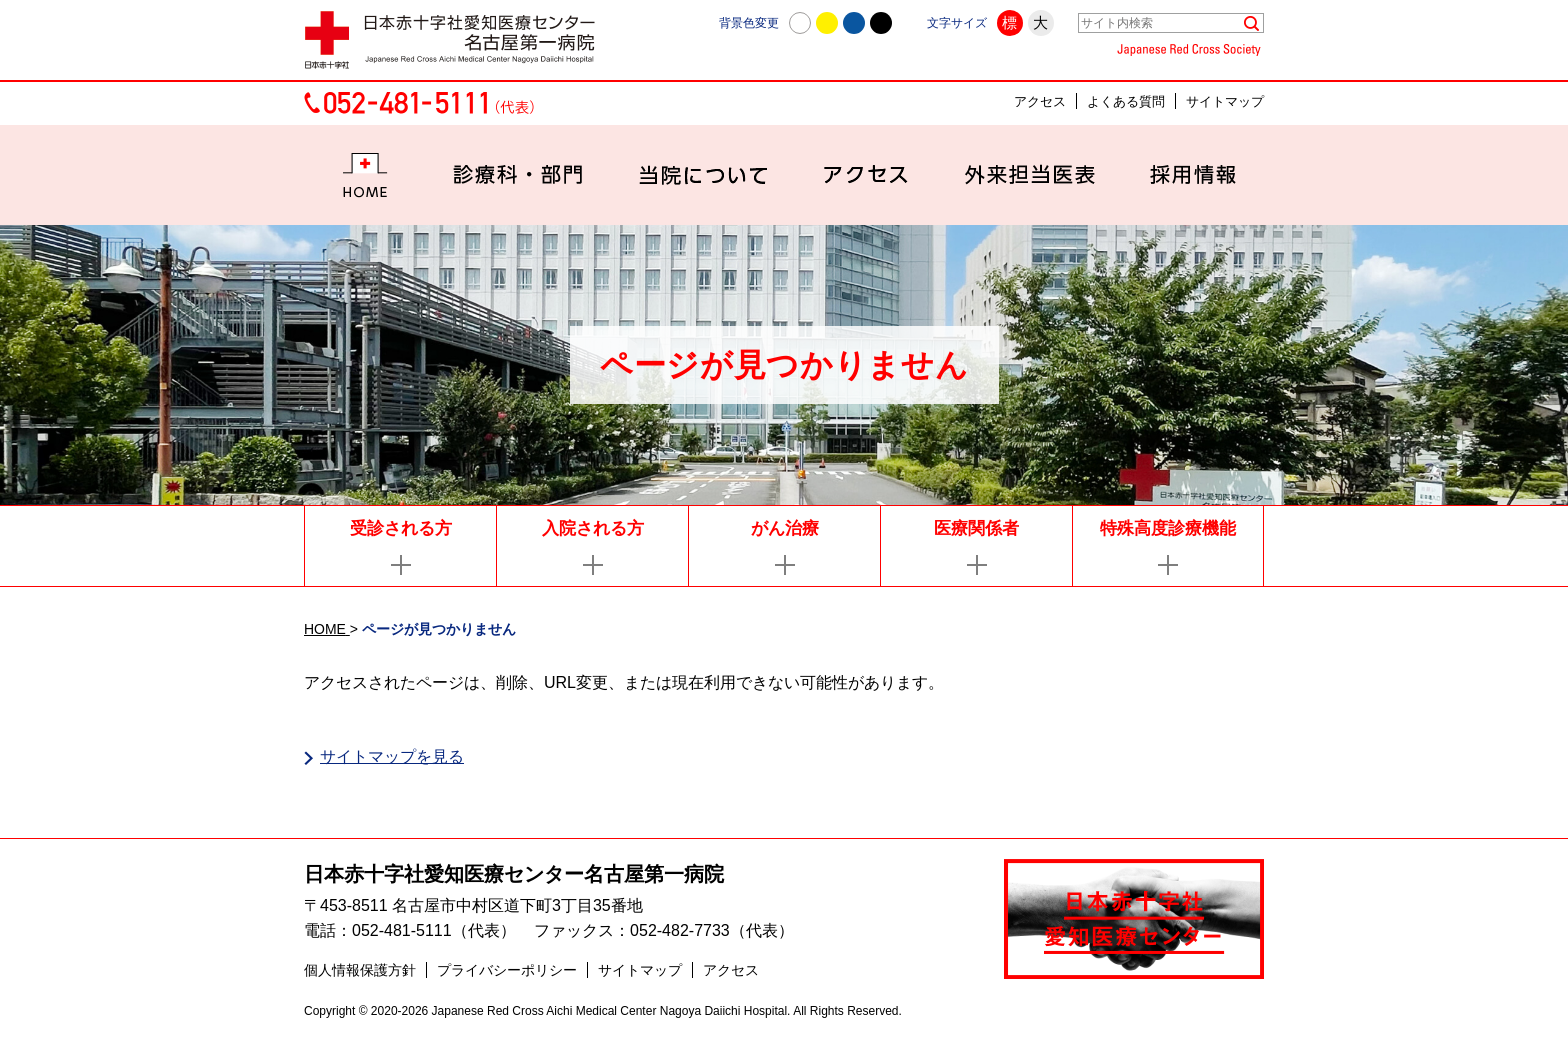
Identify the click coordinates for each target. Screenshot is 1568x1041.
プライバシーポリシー (507, 972)
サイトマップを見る (392, 756)
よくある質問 (1126, 101)
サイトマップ (1225, 101)
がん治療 (785, 528)
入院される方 (593, 528)
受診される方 (401, 528)
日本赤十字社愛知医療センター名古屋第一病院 (514, 875)
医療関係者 (976, 528)
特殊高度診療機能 (1168, 528)
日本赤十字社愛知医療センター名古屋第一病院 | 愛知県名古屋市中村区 (459, 40)
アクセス (1040, 101)
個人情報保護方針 (360, 972)
